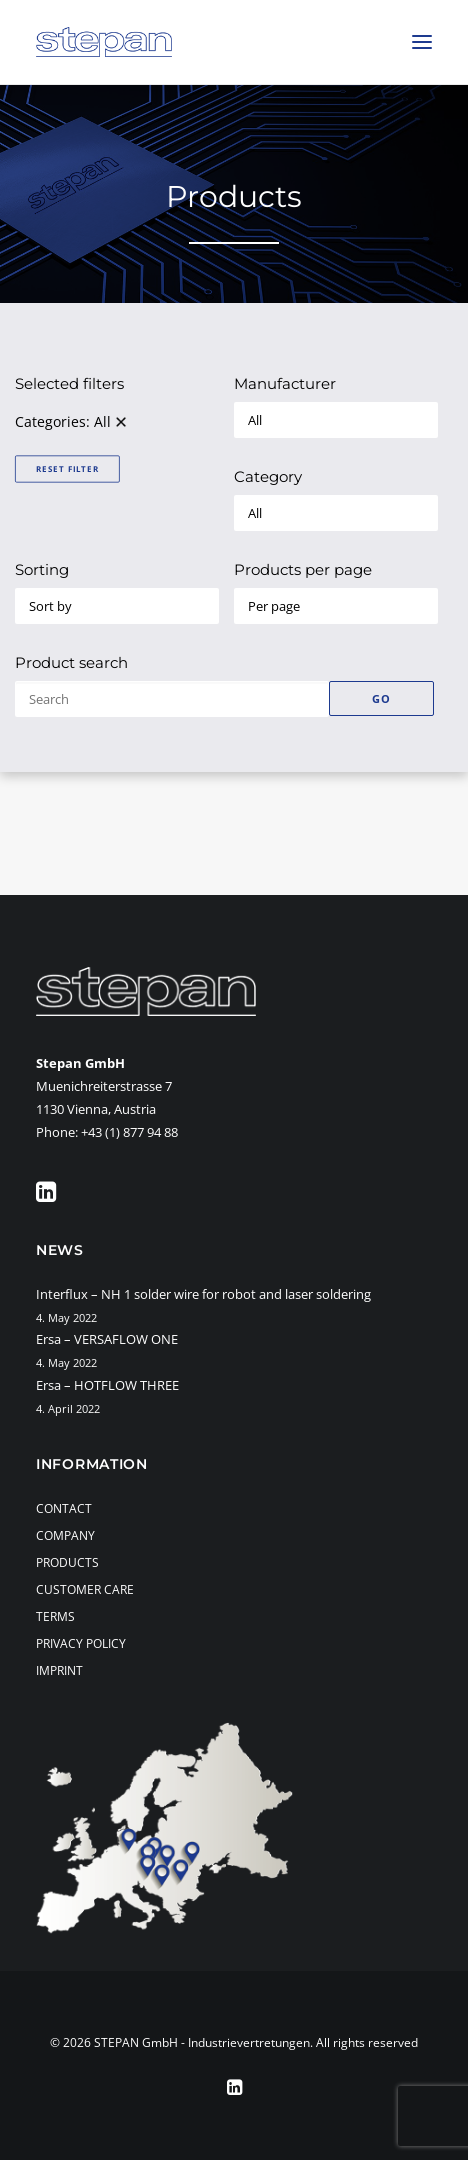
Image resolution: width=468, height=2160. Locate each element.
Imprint (59, 1670)
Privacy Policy (81, 1643)
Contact (64, 1508)
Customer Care (85, 1589)
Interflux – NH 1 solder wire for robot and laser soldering (203, 1294)
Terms (55, 1616)
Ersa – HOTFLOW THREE (107, 1385)
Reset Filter (67, 468)
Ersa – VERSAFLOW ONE (107, 1339)
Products (67, 1562)
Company (65, 1535)
